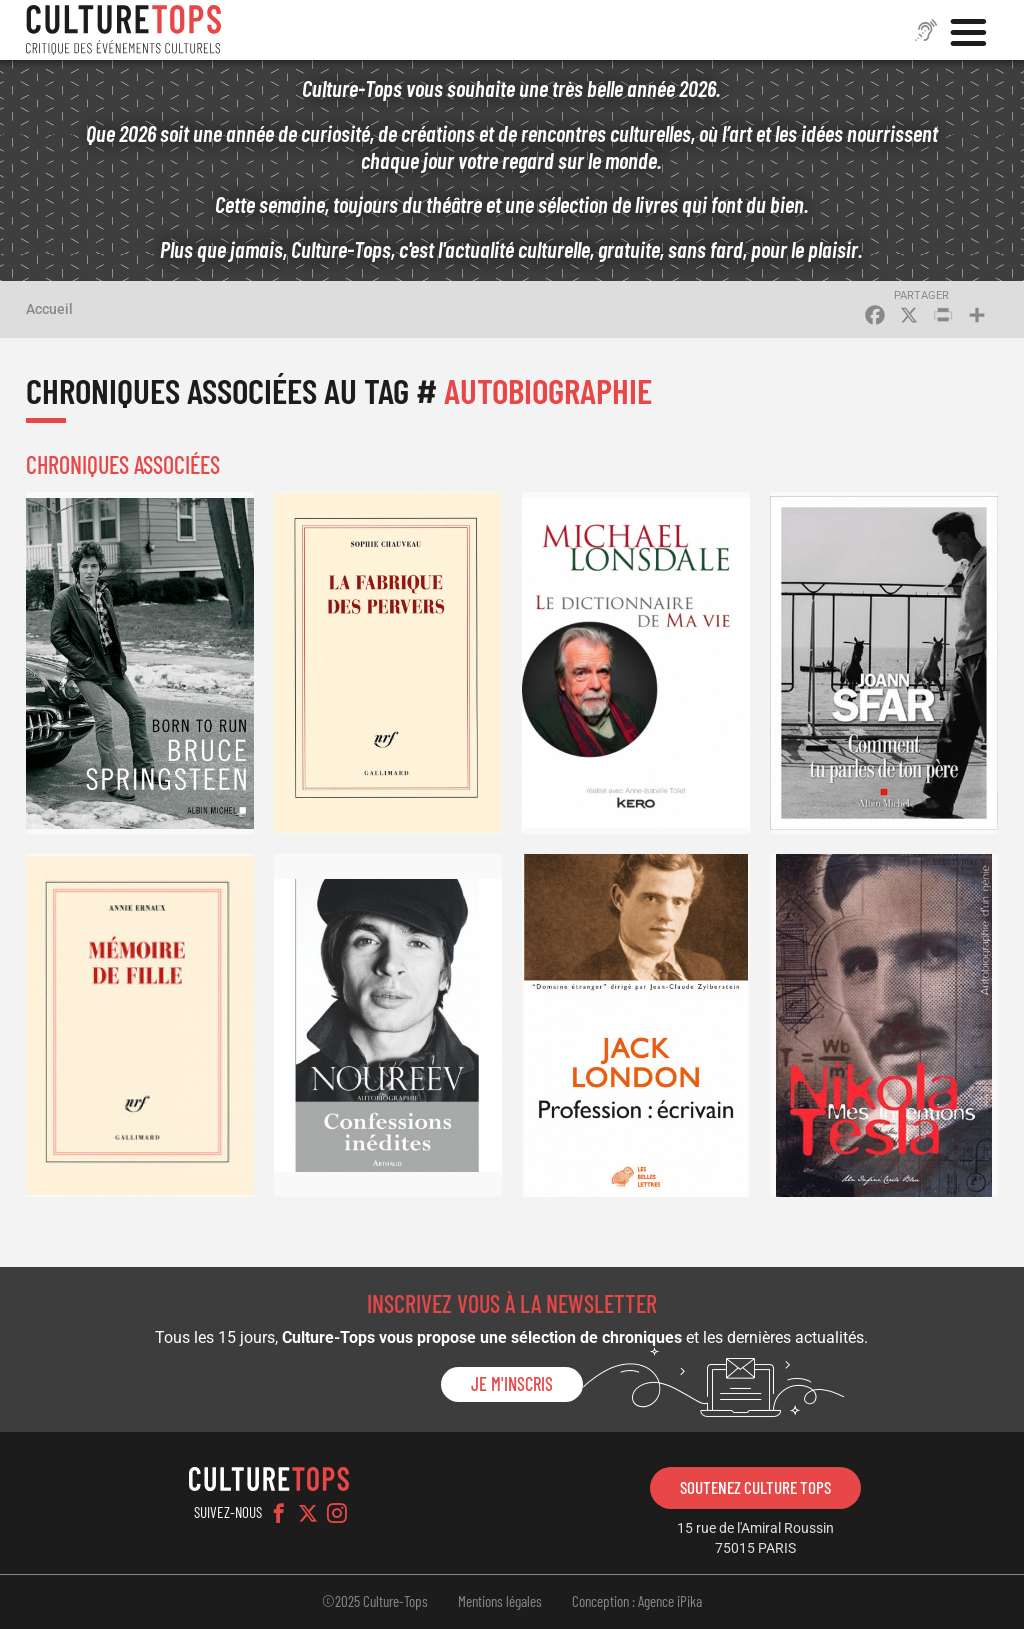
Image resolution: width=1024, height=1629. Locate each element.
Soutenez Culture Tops (755, 1487)
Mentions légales (500, 1601)
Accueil (49, 309)
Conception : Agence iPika (637, 1601)
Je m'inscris (512, 1384)
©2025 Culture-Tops (375, 1601)
